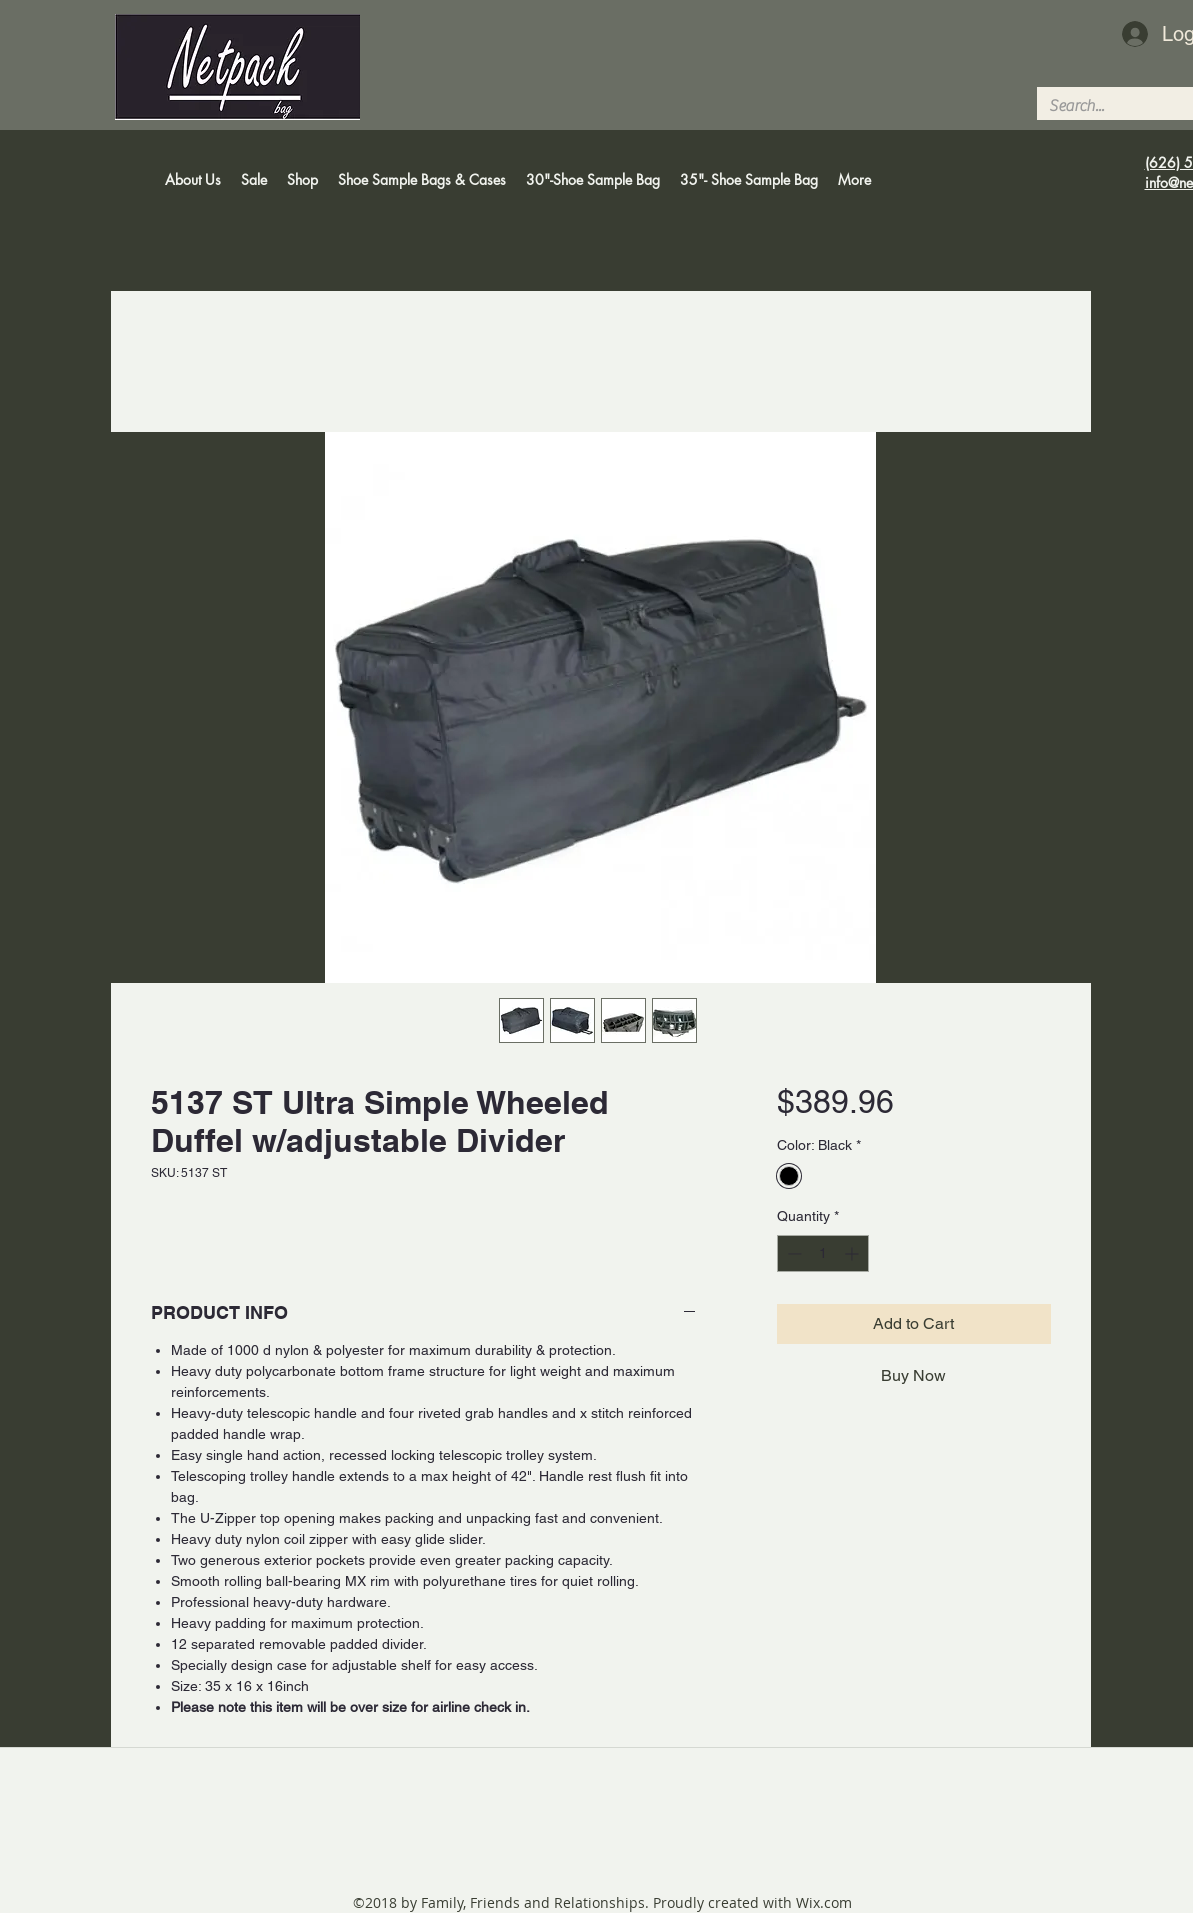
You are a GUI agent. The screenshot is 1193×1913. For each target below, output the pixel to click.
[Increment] (853, 1253)
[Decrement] (792, 1253)
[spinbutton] (823, 1253)
